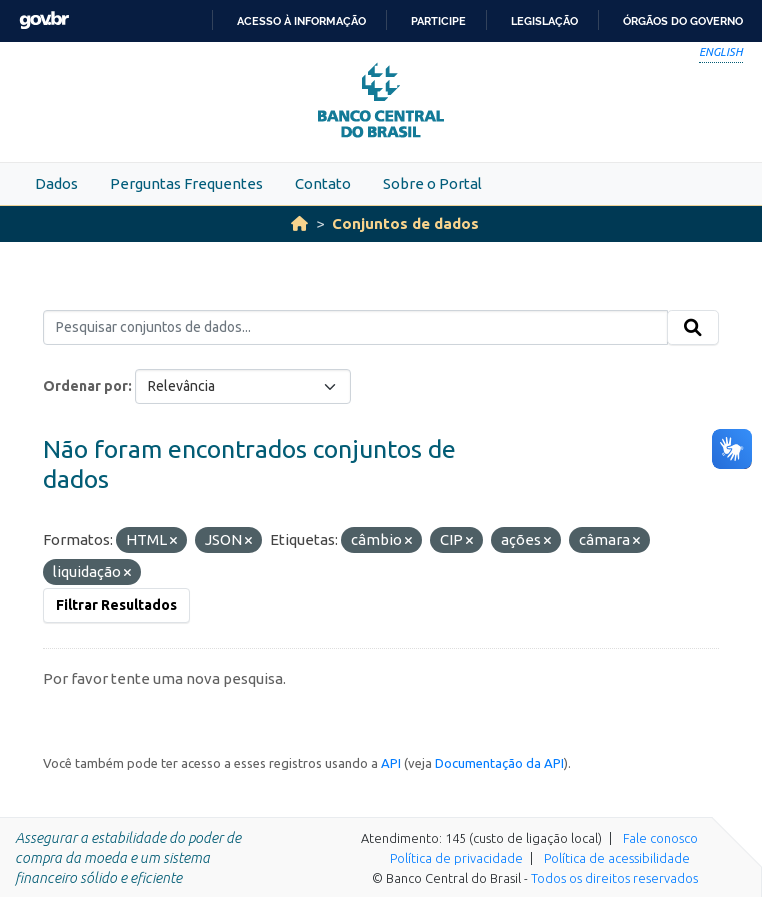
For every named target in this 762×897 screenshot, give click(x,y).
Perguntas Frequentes (186, 183)
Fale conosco (660, 838)
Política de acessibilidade (617, 858)
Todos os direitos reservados (614, 878)
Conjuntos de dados (405, 223)
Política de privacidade (456, 858)
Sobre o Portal (432, 183)
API (391, 763)
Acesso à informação (301, 21)
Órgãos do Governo (683, 21)
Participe (438, 21)
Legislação (544, 21)
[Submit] (693, 328)
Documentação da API (499, 763)
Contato (323, 183)
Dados (56, 183)
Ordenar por (85, 386)
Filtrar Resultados (116, 605)
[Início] (299, 223)
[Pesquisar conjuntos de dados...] (355, 328)
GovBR (44, 20)
